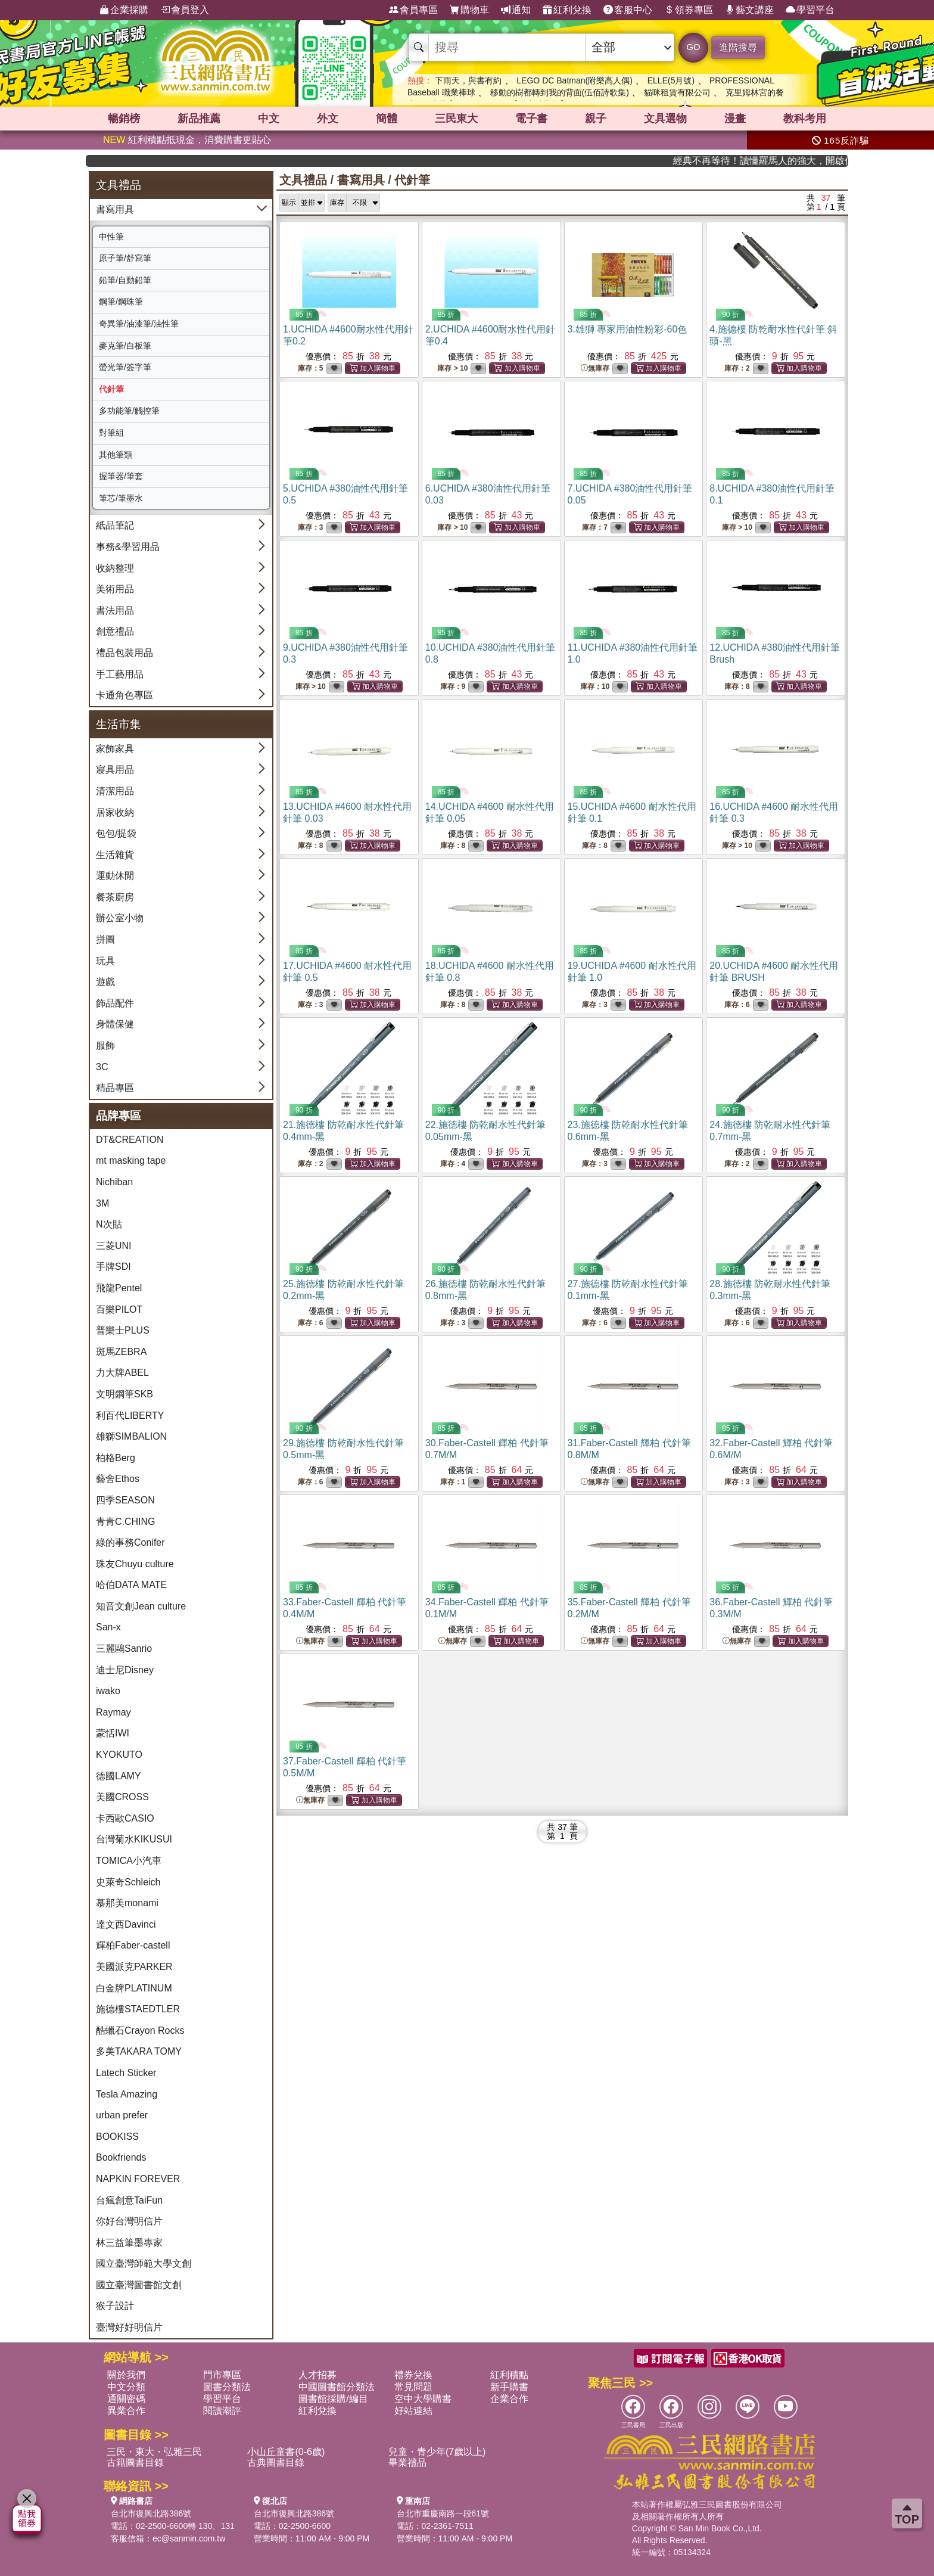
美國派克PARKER (134, 1967)
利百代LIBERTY (130, 1415)
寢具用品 (115, 770)
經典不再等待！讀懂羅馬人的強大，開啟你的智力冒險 (789, 161)
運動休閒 (115, 876)
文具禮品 (303, 180)
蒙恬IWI (112, 1733)
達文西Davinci (125, 1924)
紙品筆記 (115, 525)
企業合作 (509, 2399)
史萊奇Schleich (128, 1882)
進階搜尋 (738, 47)
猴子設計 (115, 2306)
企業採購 (123, 10)
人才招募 (317, 2375)
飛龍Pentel (119, 1288)
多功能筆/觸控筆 (129, 410)
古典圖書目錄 (275, 2462)
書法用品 (115, 610)
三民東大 (456, 119)
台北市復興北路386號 (151, 2513)
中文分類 (126, 2387)
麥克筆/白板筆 (125, 345)
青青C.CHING (125, 1522)
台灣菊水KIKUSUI (134, 1839)
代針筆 (111, 389)
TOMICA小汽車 (128, 1861)
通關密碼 (126, 2399)
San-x (108, 1627)
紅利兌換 (567, 10)
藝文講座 (749, 10)
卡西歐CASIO (125, 1818)
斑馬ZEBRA (121, 1352)
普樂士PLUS (123, 1330)
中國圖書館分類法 (336, 2387)
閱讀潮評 (222, 2411)
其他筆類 (115, 454)
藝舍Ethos (117, 1479)
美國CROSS (122, 1797)
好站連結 (413, 2411)
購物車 (469, 10)
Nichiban (114, 1182)
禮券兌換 (413, 2375)
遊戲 (105, 982)
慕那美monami (127, 1903)
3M (102, 1203)
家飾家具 (115, 749)
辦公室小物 (120, 918)
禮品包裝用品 (124, 653)
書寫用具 (115, 209)
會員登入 (184, 10)
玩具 (105, 961)
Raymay (113, 1712)
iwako (108, 1691)
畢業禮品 (407, 2462)
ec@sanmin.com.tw (188, 2538)
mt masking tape (131, 1160)
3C (102, 1067)
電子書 (531, 119)
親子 (595, 119)
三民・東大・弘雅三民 (154, 2452)
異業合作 (126, 2411)
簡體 (386, 119)
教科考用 (804, 119)
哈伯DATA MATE (131, 1585)
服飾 (105, 1045)
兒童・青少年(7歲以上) (437, 2452)
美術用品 (115, 589)
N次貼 (109, 1224)
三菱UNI (114, 1246)
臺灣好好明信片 (129, 2327)
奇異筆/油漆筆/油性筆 (139, 323)
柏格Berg (115, 1458)
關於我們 (126, 2375)
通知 (516, 10)
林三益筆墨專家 (129, 2243)
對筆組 (111, 432)
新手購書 (509, 2387)
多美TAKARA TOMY (139, 2051)
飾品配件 (115, 1003)
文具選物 (665, 119)
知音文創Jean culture (141, 1606)
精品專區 (115, 1088)
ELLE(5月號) (671, 80)
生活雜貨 (115, 855)
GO (693, 47)
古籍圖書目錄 (135, 2462)
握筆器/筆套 (121, 476)
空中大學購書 (423, 2399)
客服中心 (627, 10)
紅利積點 (509, 2375)
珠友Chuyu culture (135, 1564)
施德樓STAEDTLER (138, 2009)
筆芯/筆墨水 (121, 498)
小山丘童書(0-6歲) (286, 2452)
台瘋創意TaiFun (129, 2200)
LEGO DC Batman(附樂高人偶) (574, 80)
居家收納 (115, 812)
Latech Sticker (126, 2073)
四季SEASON (125, 1500)
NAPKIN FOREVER (138, 2179)
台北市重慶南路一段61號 (443, 2513)
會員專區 (413, 10)
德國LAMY (118, 1776)
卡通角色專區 (124, 695)
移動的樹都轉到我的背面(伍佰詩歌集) (559, 92)
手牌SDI (113, 1266)
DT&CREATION (129, 1140)
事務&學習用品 (128, 547)
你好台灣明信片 (129, 2221)
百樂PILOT (119, 1309)
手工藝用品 (120, 674)
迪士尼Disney (125, 1670)
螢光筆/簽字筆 (125, 367)
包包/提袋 (116, 833)
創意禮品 (115, 631)
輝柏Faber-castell (133, 1945)
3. (627, 329)
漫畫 (735, 119)
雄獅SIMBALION (131, 1436)
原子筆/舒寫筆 (125, 258)
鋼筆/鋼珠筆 (121, 301)
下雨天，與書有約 (468, 80)
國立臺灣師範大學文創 (143, 2263)
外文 (327, 119)
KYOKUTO (119, 1755)
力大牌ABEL (122, 1373)
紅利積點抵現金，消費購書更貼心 (187, 140)
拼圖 (105, 939)
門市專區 (222, 2375)
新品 (199, 119)
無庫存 (595, 368)
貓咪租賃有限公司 (677, 92)
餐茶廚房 (115, 897)
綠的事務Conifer (130, 1542)
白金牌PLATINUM (134, 1988)
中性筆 (111, 236)
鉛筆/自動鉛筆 (125, 280)
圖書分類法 (227, 2387)
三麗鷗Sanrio (124, 1648)
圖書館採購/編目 (333, 2399)
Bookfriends (121, 2157)
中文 (268, 119)
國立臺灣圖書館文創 (139, 2285)
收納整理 (115, 568)
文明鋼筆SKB (124, 1394)
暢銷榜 (124, 119)
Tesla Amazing (126, 2094)
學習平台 (810, 10)
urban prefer (122, 2115)
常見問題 (413, 2387)
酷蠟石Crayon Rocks (140, 2030)
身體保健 (115, 1024)
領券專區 (688, 10)
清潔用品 (115, 791)
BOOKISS (117, 2136)
